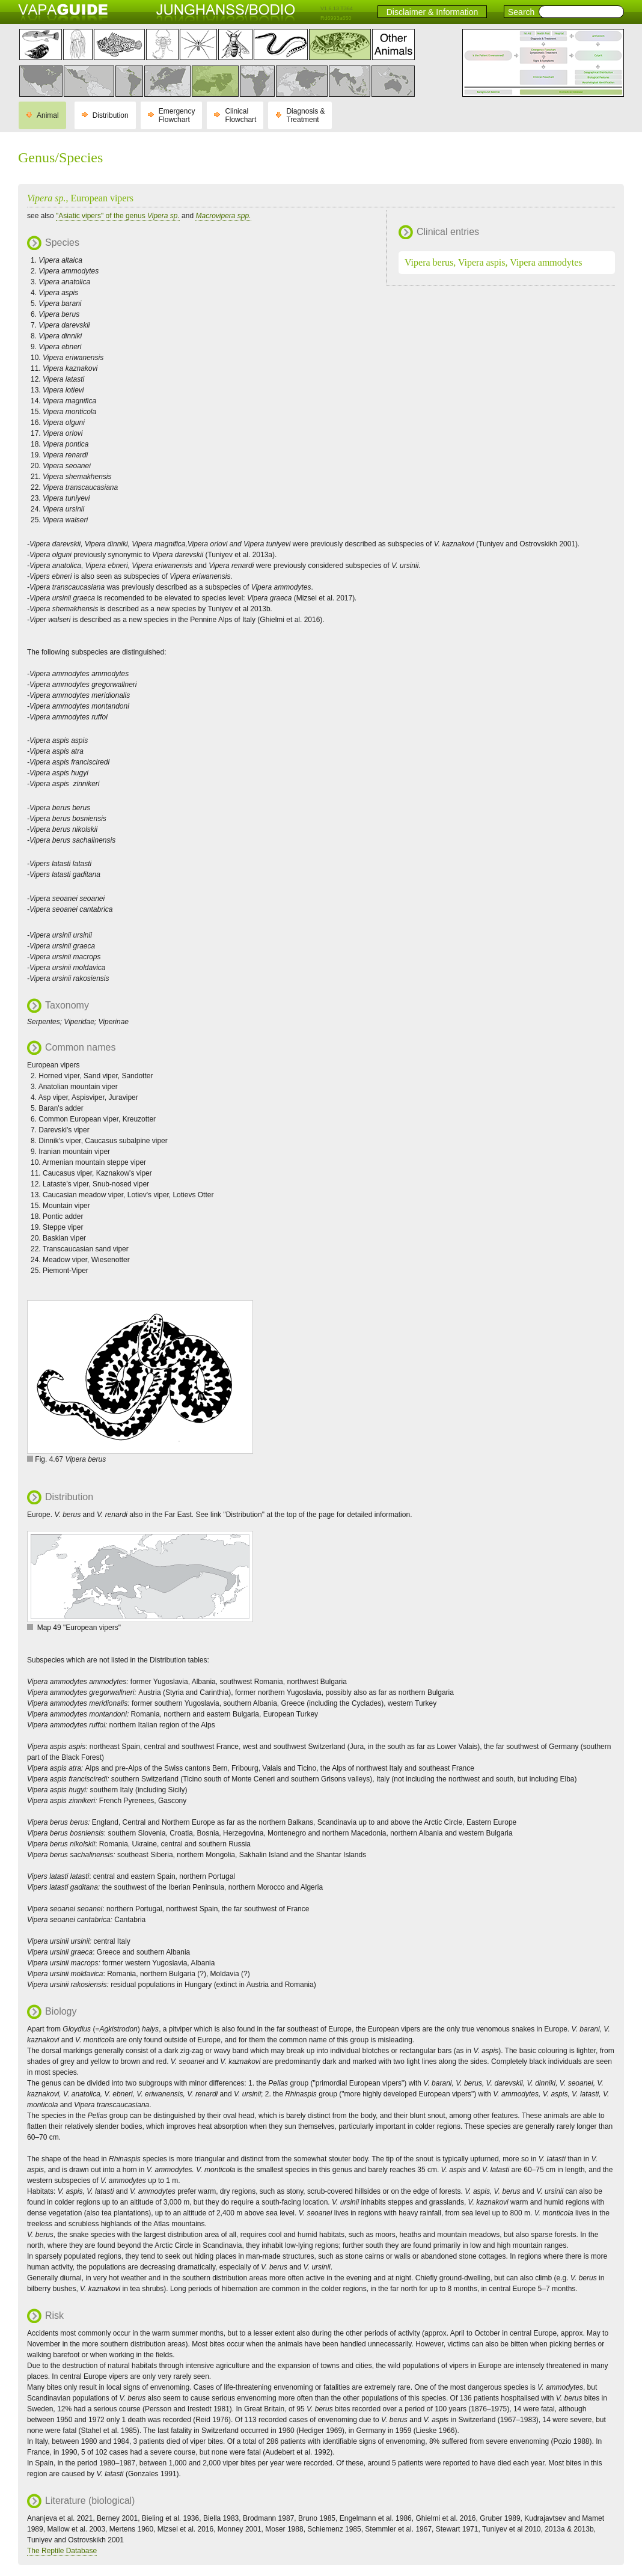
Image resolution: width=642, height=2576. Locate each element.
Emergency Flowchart (177, 115)
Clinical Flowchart (240, 115)
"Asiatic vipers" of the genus (118, 216)
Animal (48, 115)
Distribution (111, 115)
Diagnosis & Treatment (305, 115)
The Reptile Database (62, 2551)
